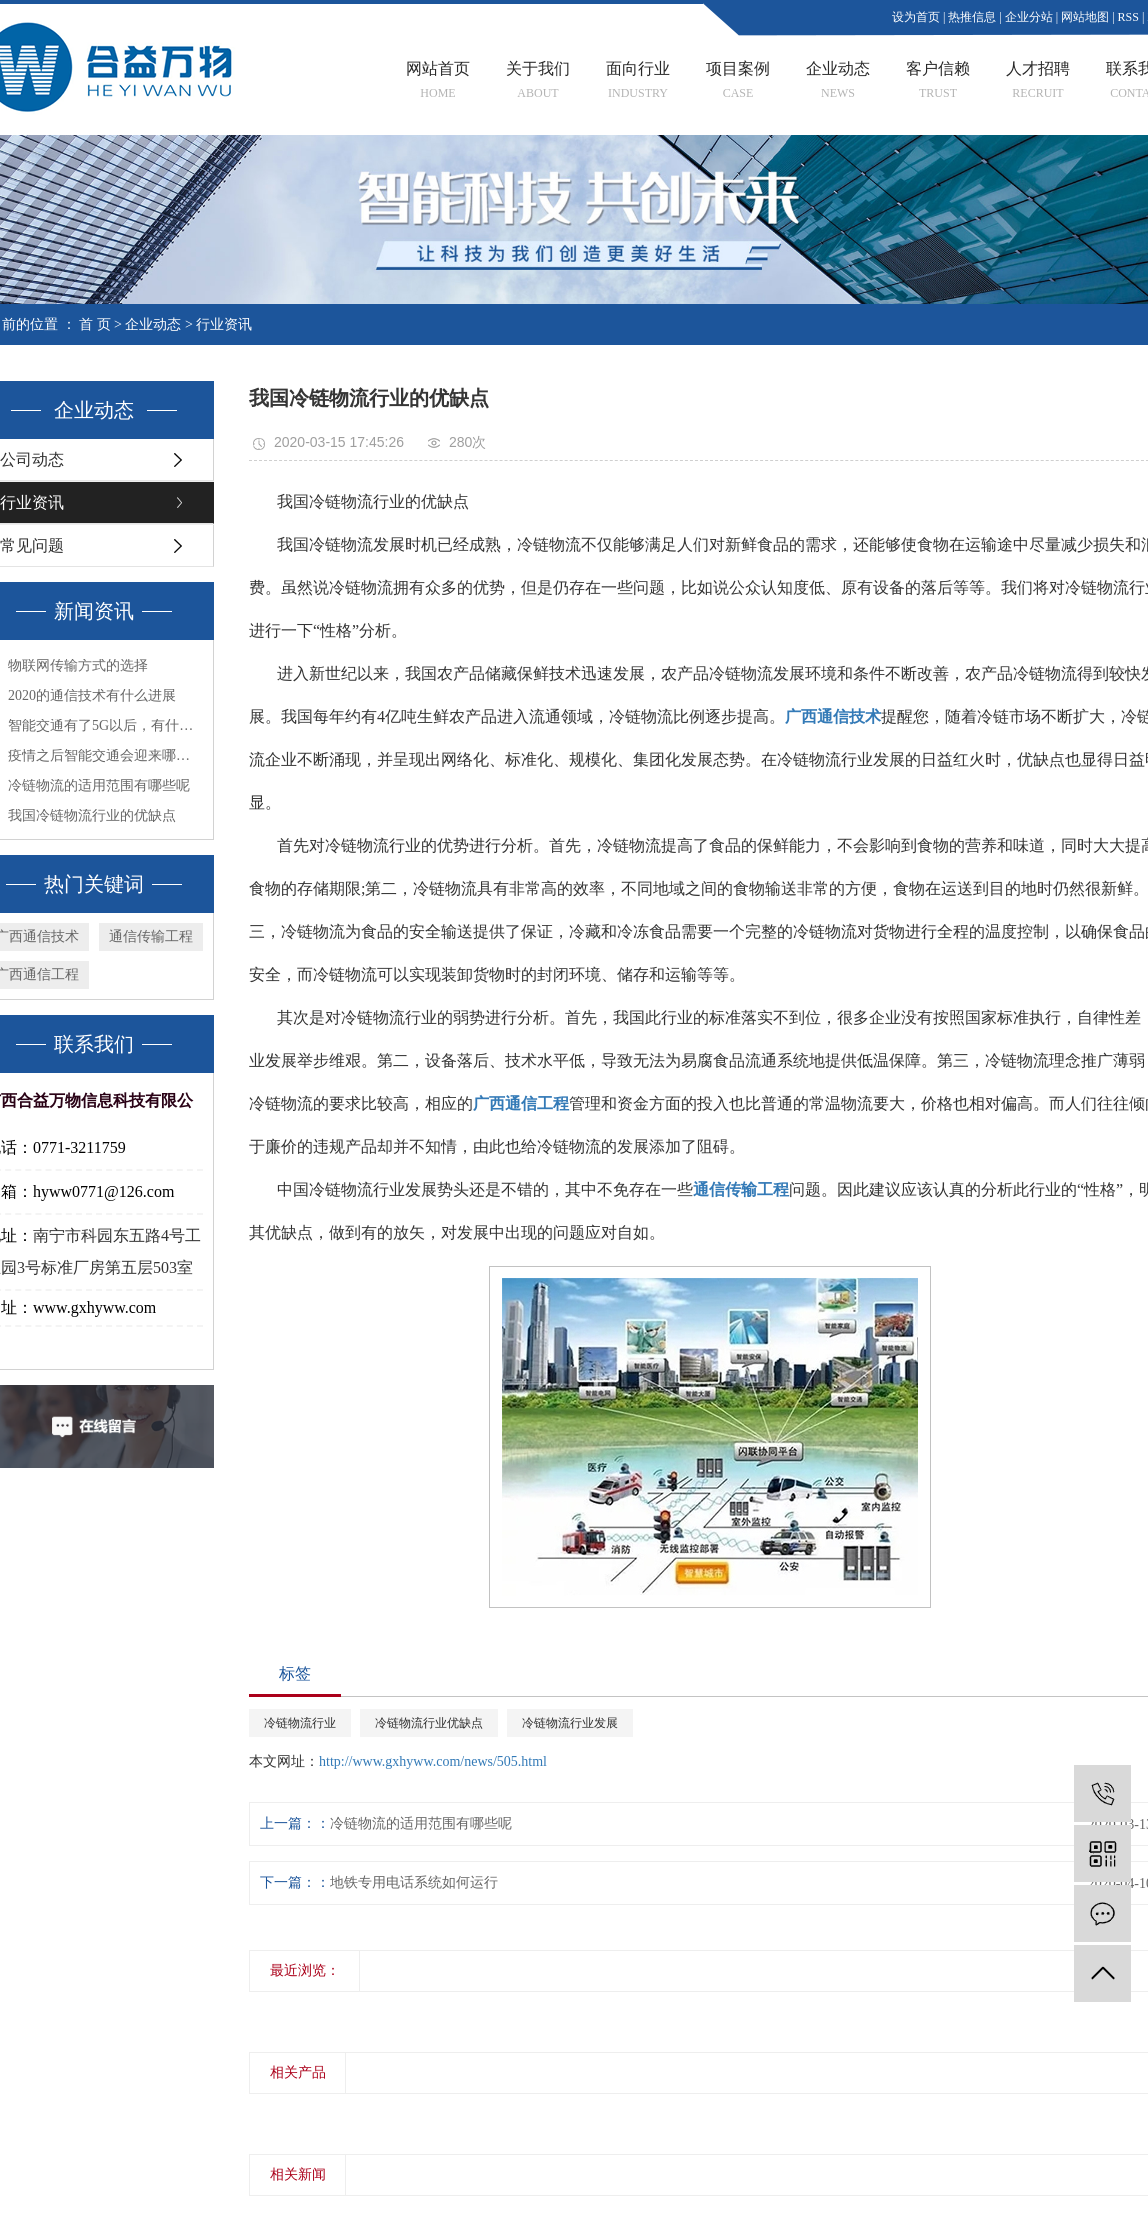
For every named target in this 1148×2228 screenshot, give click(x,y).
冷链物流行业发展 (570, 1723)
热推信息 (972, 17)
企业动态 (153, 324)
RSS (1128, 17)
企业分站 (1029, 17)
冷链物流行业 (300, 1723)
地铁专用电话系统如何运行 (414, 1882)
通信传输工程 (151, 936)
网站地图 (1085, 17)
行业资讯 (224, 324)
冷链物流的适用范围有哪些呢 (421, 1823)
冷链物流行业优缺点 (429, 1723)
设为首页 (916, 17)
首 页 (95, 324)
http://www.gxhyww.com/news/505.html (433, 1761)
